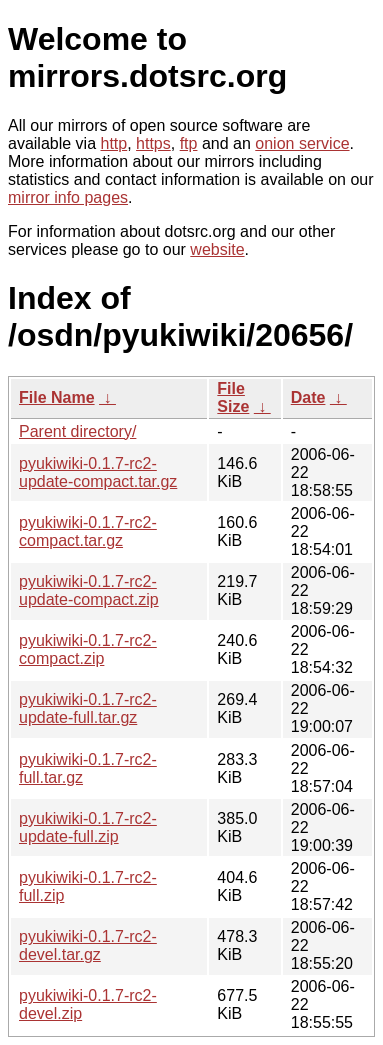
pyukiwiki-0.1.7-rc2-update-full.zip (88, 827)
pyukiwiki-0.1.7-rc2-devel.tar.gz (88, 945)
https (153, 143)
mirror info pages (68, 197)
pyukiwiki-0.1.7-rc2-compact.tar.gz (88, 531)
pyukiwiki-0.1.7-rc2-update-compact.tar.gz (98, 472)
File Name (57, 397)
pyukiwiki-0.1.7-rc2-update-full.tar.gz (88, 708)
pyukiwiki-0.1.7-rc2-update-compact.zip (89, 590)
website (217, 249)
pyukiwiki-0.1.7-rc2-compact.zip (88, 649)
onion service (302, 143)
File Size (233, 397)
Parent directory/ (77, 431)
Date (308, 397)
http (114, 143)
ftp (189, 143)
